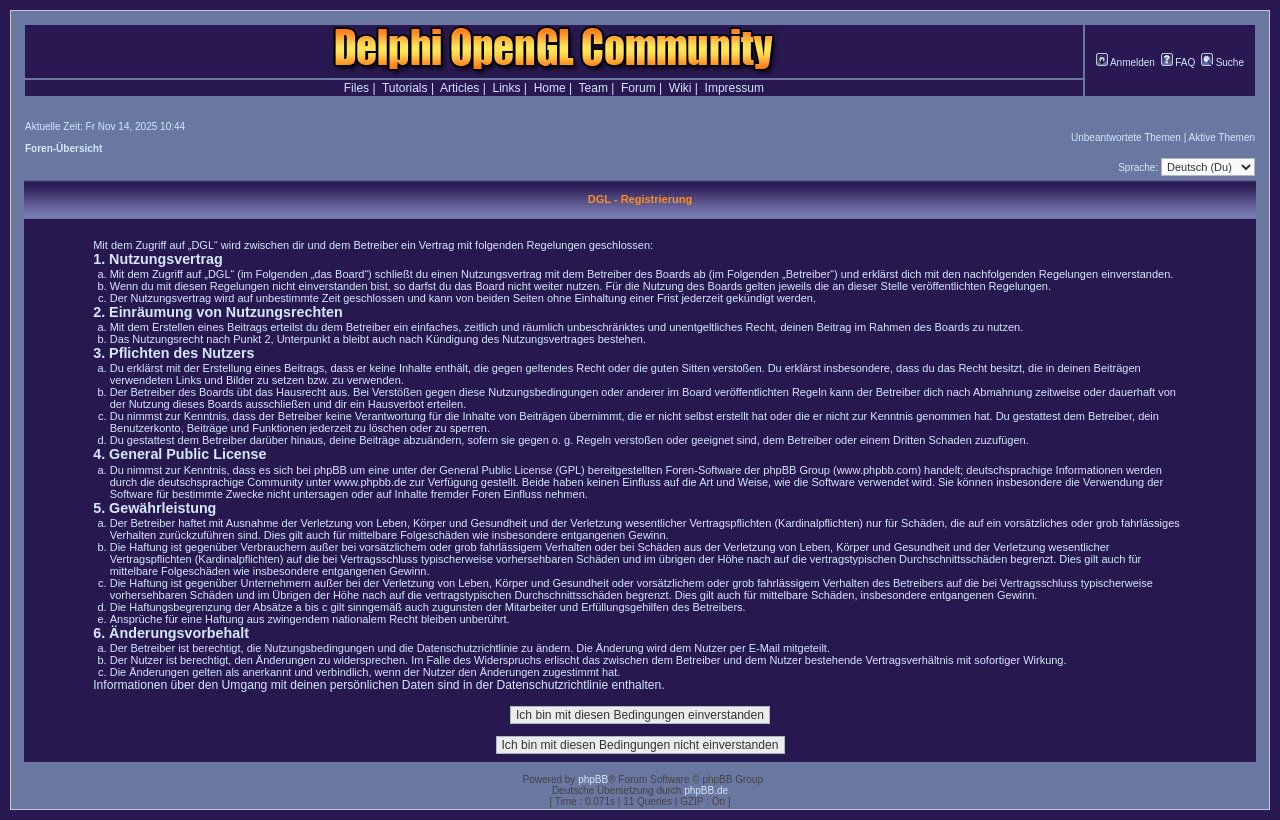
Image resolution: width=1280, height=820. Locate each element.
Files (356, 88)
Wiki (680, 88)
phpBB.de (706, 790)
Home (550, 88)
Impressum (734, 88)
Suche (1222, 62)
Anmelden (1125, 62)
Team (593, 88)
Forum (638, 88)
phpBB (593, 779)
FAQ (1178, 62)
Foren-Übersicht (63, 148)
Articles (459, 88)
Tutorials (405, 88)
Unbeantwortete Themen (1126, 137)
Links (506, 88)
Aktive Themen (1221, 137)
